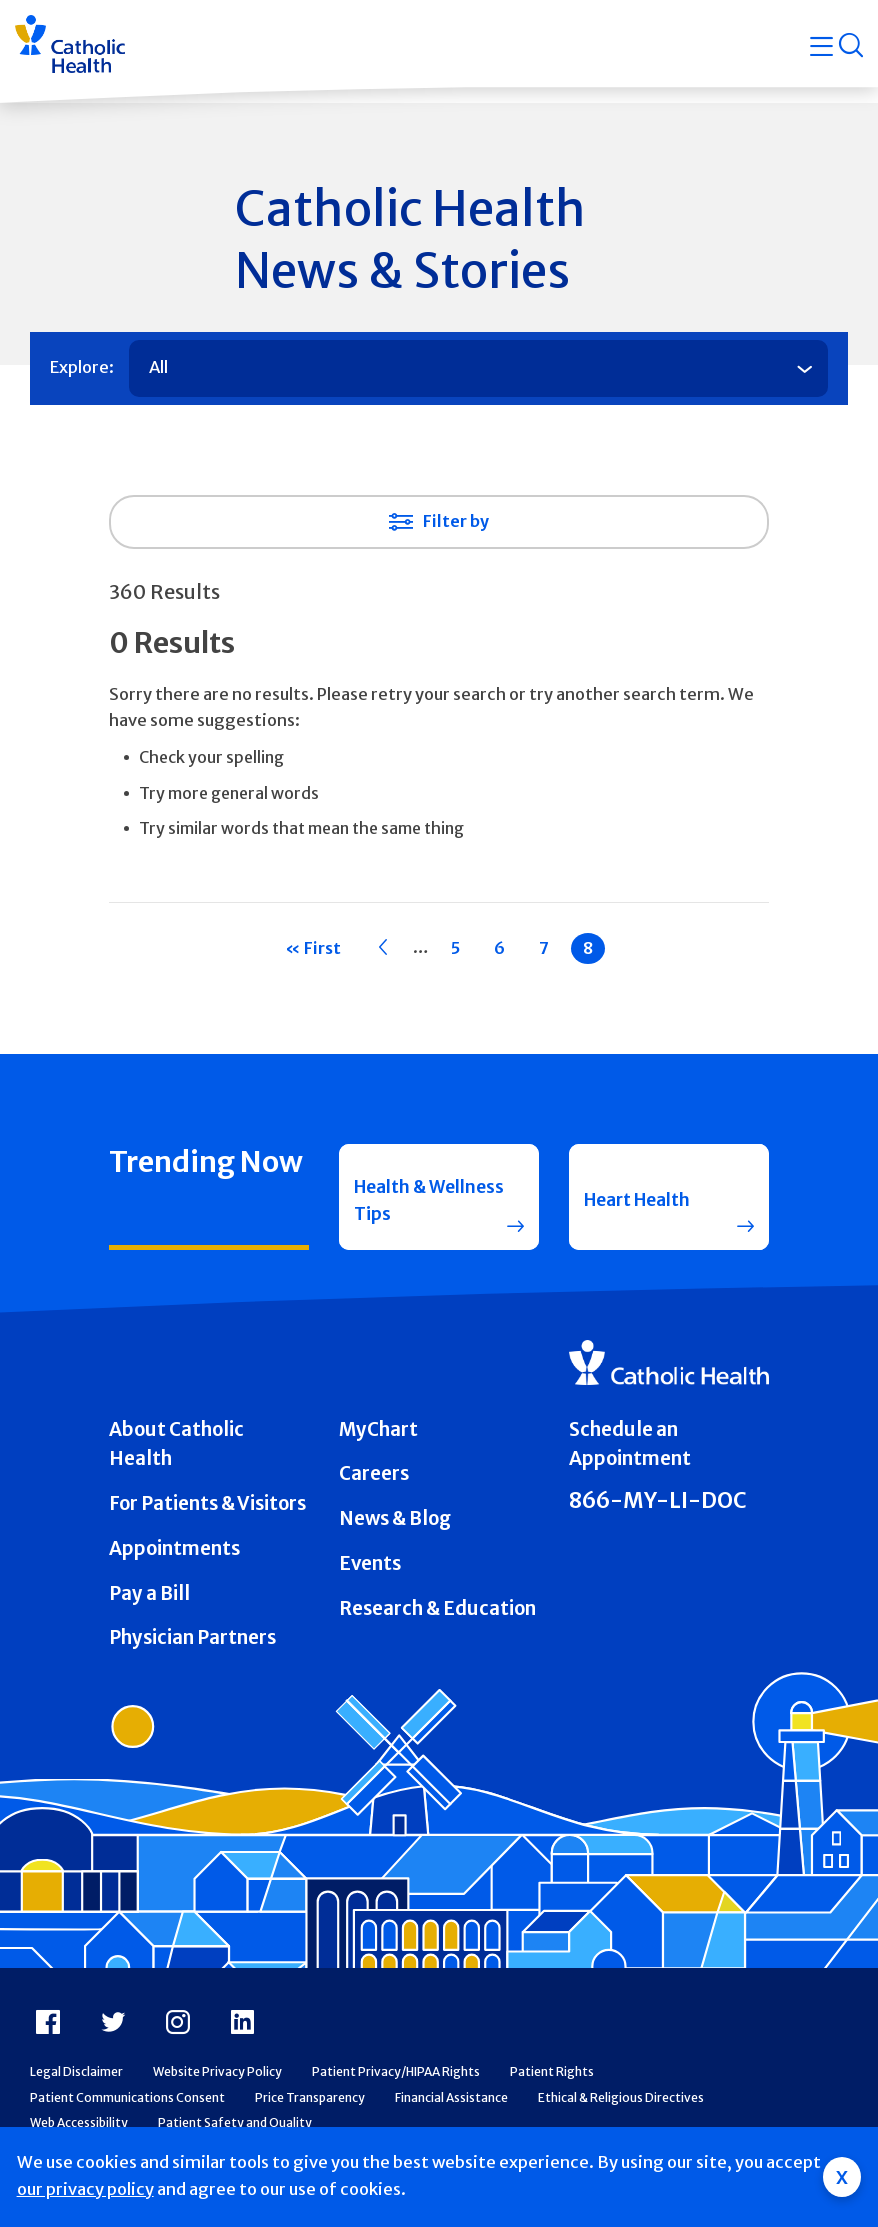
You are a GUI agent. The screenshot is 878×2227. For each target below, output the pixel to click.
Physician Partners (192, 1651)
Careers (374, 1487)
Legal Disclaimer (76, 2084)
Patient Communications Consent (127, 2110)
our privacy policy (85, 2189)
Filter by (456, 521)
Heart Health (644, 1202)
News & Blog (395, 1532)
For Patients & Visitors (207, 1517)
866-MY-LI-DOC (658, 1514)
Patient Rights (552, 2084)
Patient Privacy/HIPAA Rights (396, 2084)
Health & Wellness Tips (415, 1203)
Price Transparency (310, 2110)
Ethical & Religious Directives (621, 2110)
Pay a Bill (149, 1606)
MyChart (378, 1442)
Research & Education (437, 1621)
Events (370, 1576)
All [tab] (158, 367)
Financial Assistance (451, 2110)
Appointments (174, 1561)
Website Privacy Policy (217, 2084)
